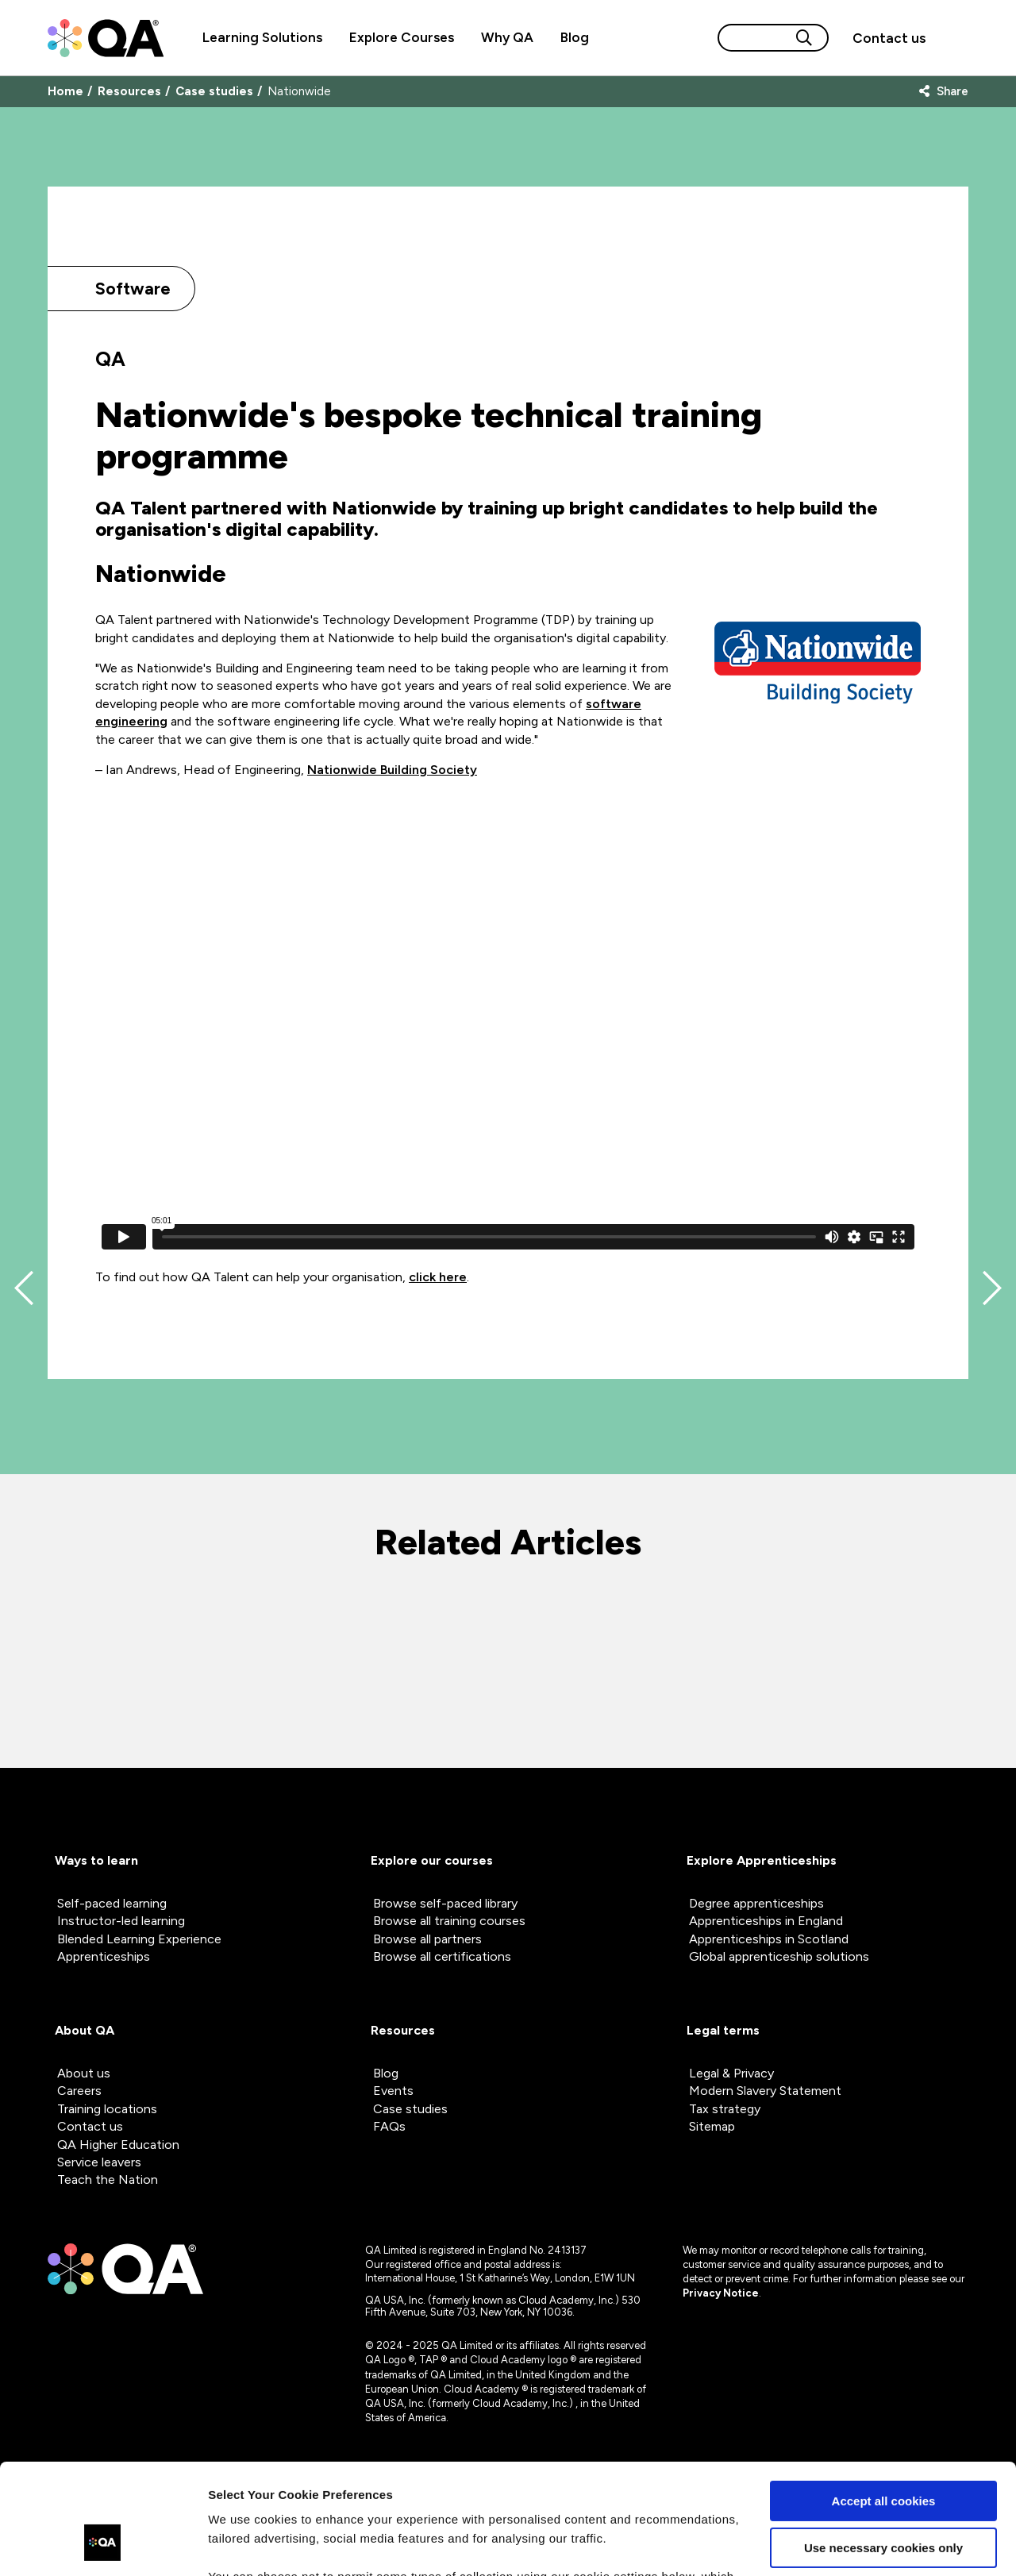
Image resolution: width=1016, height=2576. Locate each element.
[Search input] (754, 37)
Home (65, 92)
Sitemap (712, 2126)
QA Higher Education (118, 2144)
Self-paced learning (112, 1903)
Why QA (507, 37)
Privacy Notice (721, 2293)
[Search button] (804, 37)
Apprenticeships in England (766, 1920)
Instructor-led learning (121, 1920)
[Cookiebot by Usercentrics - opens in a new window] (102, 2545)
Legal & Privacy (731, 2073)
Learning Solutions (262, 37)
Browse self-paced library (445, 1903)
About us (83, 2073)
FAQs (389, 2126)
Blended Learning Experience (139, 1938)
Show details (245, 2544)
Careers (79, 2090)
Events (393, 2090)
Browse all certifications (442, 1956)
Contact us (889, 38)
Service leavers (99, 2162)
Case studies (214, 92)
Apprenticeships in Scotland (769, 1938)
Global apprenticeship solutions (779, 1956)
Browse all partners (427, 1938)
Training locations (107, 2108)
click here (438, 1276)
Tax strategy (724, 2108)
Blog (574, 37)
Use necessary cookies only (883, 2452)
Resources (129, 92)
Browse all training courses (449, 1920)
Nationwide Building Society (392, 769)
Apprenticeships (103, 1956)
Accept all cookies (884, 2406)
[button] (889, 38)
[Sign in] (953, 38)
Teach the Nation (107, 2179)
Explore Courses (401, 37)
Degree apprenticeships (756, 1903)
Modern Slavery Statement (765, 2090)
